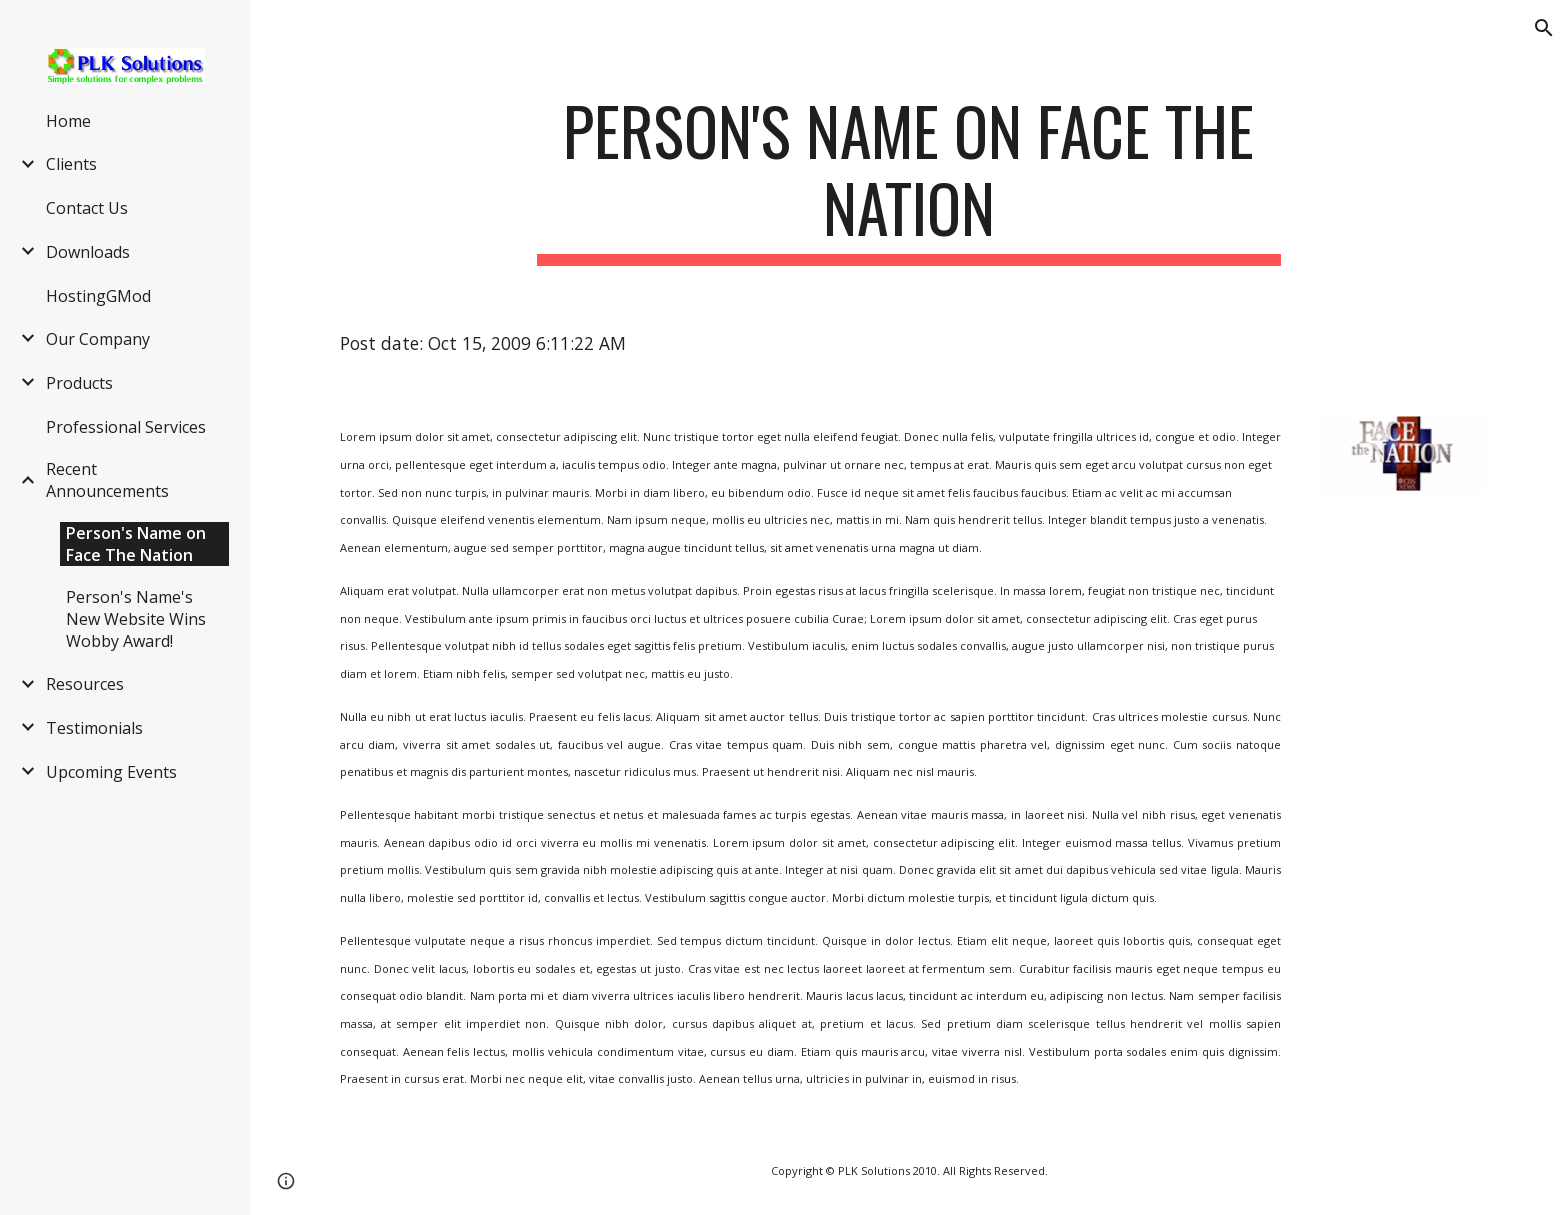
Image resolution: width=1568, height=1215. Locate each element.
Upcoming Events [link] (111, 772)
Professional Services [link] (126, 427)
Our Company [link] (98, 339)
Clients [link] (71, 164)
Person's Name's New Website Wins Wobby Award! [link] (136, 619)
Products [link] (79, 383)
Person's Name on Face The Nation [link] (136, 544)
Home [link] (68, 121)
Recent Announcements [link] (107, 480)
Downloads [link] (88, 252)
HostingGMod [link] (98, 296)
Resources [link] (85, 684)
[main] (909, 179)
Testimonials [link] (94, 728)
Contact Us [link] (87, 208)
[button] (1544, 28)
